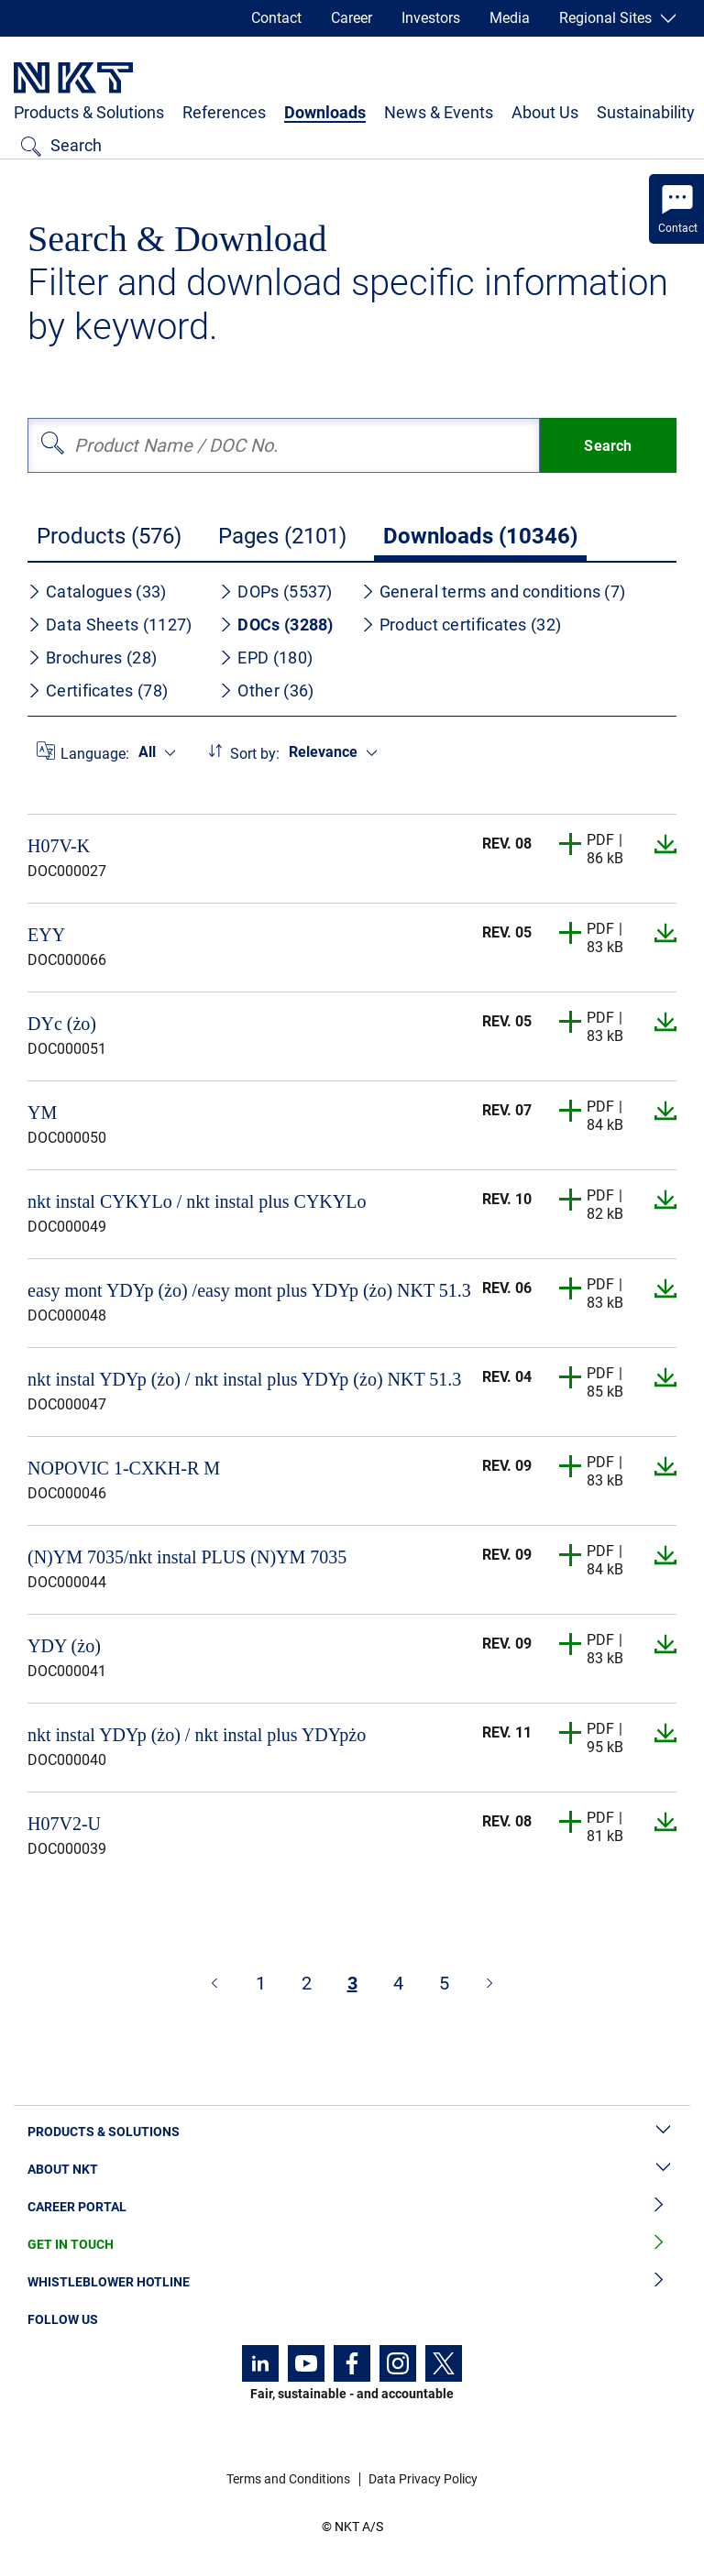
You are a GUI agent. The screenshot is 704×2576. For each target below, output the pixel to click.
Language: (94, 753)
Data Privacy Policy (423, 2479)
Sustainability (646, 112)
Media (510, 18)
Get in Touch (352, 2244)
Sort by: (255, 753)
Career (351, 18)
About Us (545, 112)
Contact (276, 18)
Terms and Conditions (288, 2479)
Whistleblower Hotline (352, 2282)
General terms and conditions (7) (493, 591)
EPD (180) (266, 657)
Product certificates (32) (461, 624)
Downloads (325, 112)
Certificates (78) (98, 690)
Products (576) (109, 536)
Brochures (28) (92, 657)
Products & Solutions (89, 112)
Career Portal (352, 2207)
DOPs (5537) (275, 591)
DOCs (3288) (276, 624)
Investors (431, 18)
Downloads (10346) (480, 536)
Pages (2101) (282, 536)
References (224, 112)
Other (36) (266, 690)
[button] (571, 844)
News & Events (438, 112)
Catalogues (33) (97, 591)
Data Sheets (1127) (110, 624)
